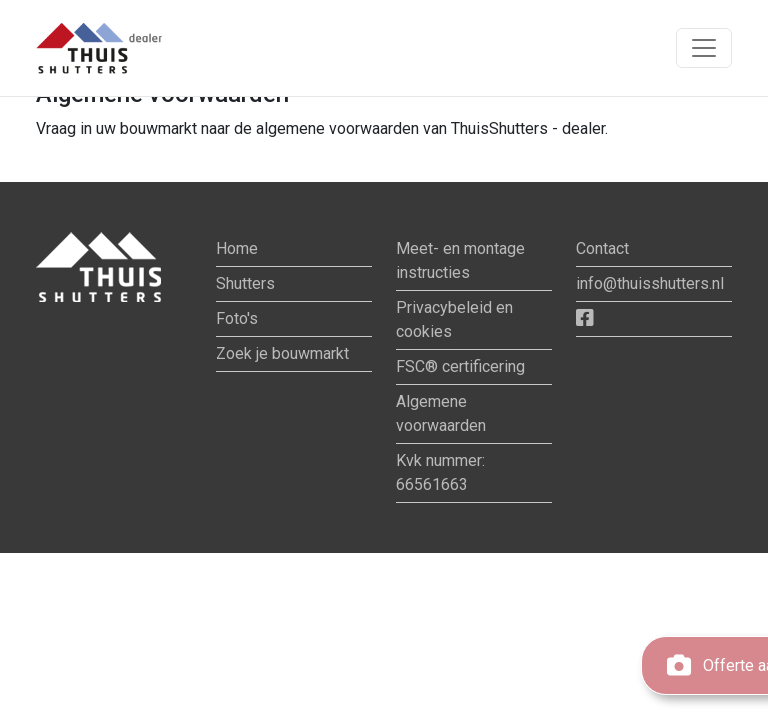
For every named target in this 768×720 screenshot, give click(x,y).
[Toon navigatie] (704, 48)
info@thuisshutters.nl (650, 283)
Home (237, 248)
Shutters (245, 283)
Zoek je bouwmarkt (282, 353)
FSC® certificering (460, 366)
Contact (602, 248)
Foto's (237, 318)
